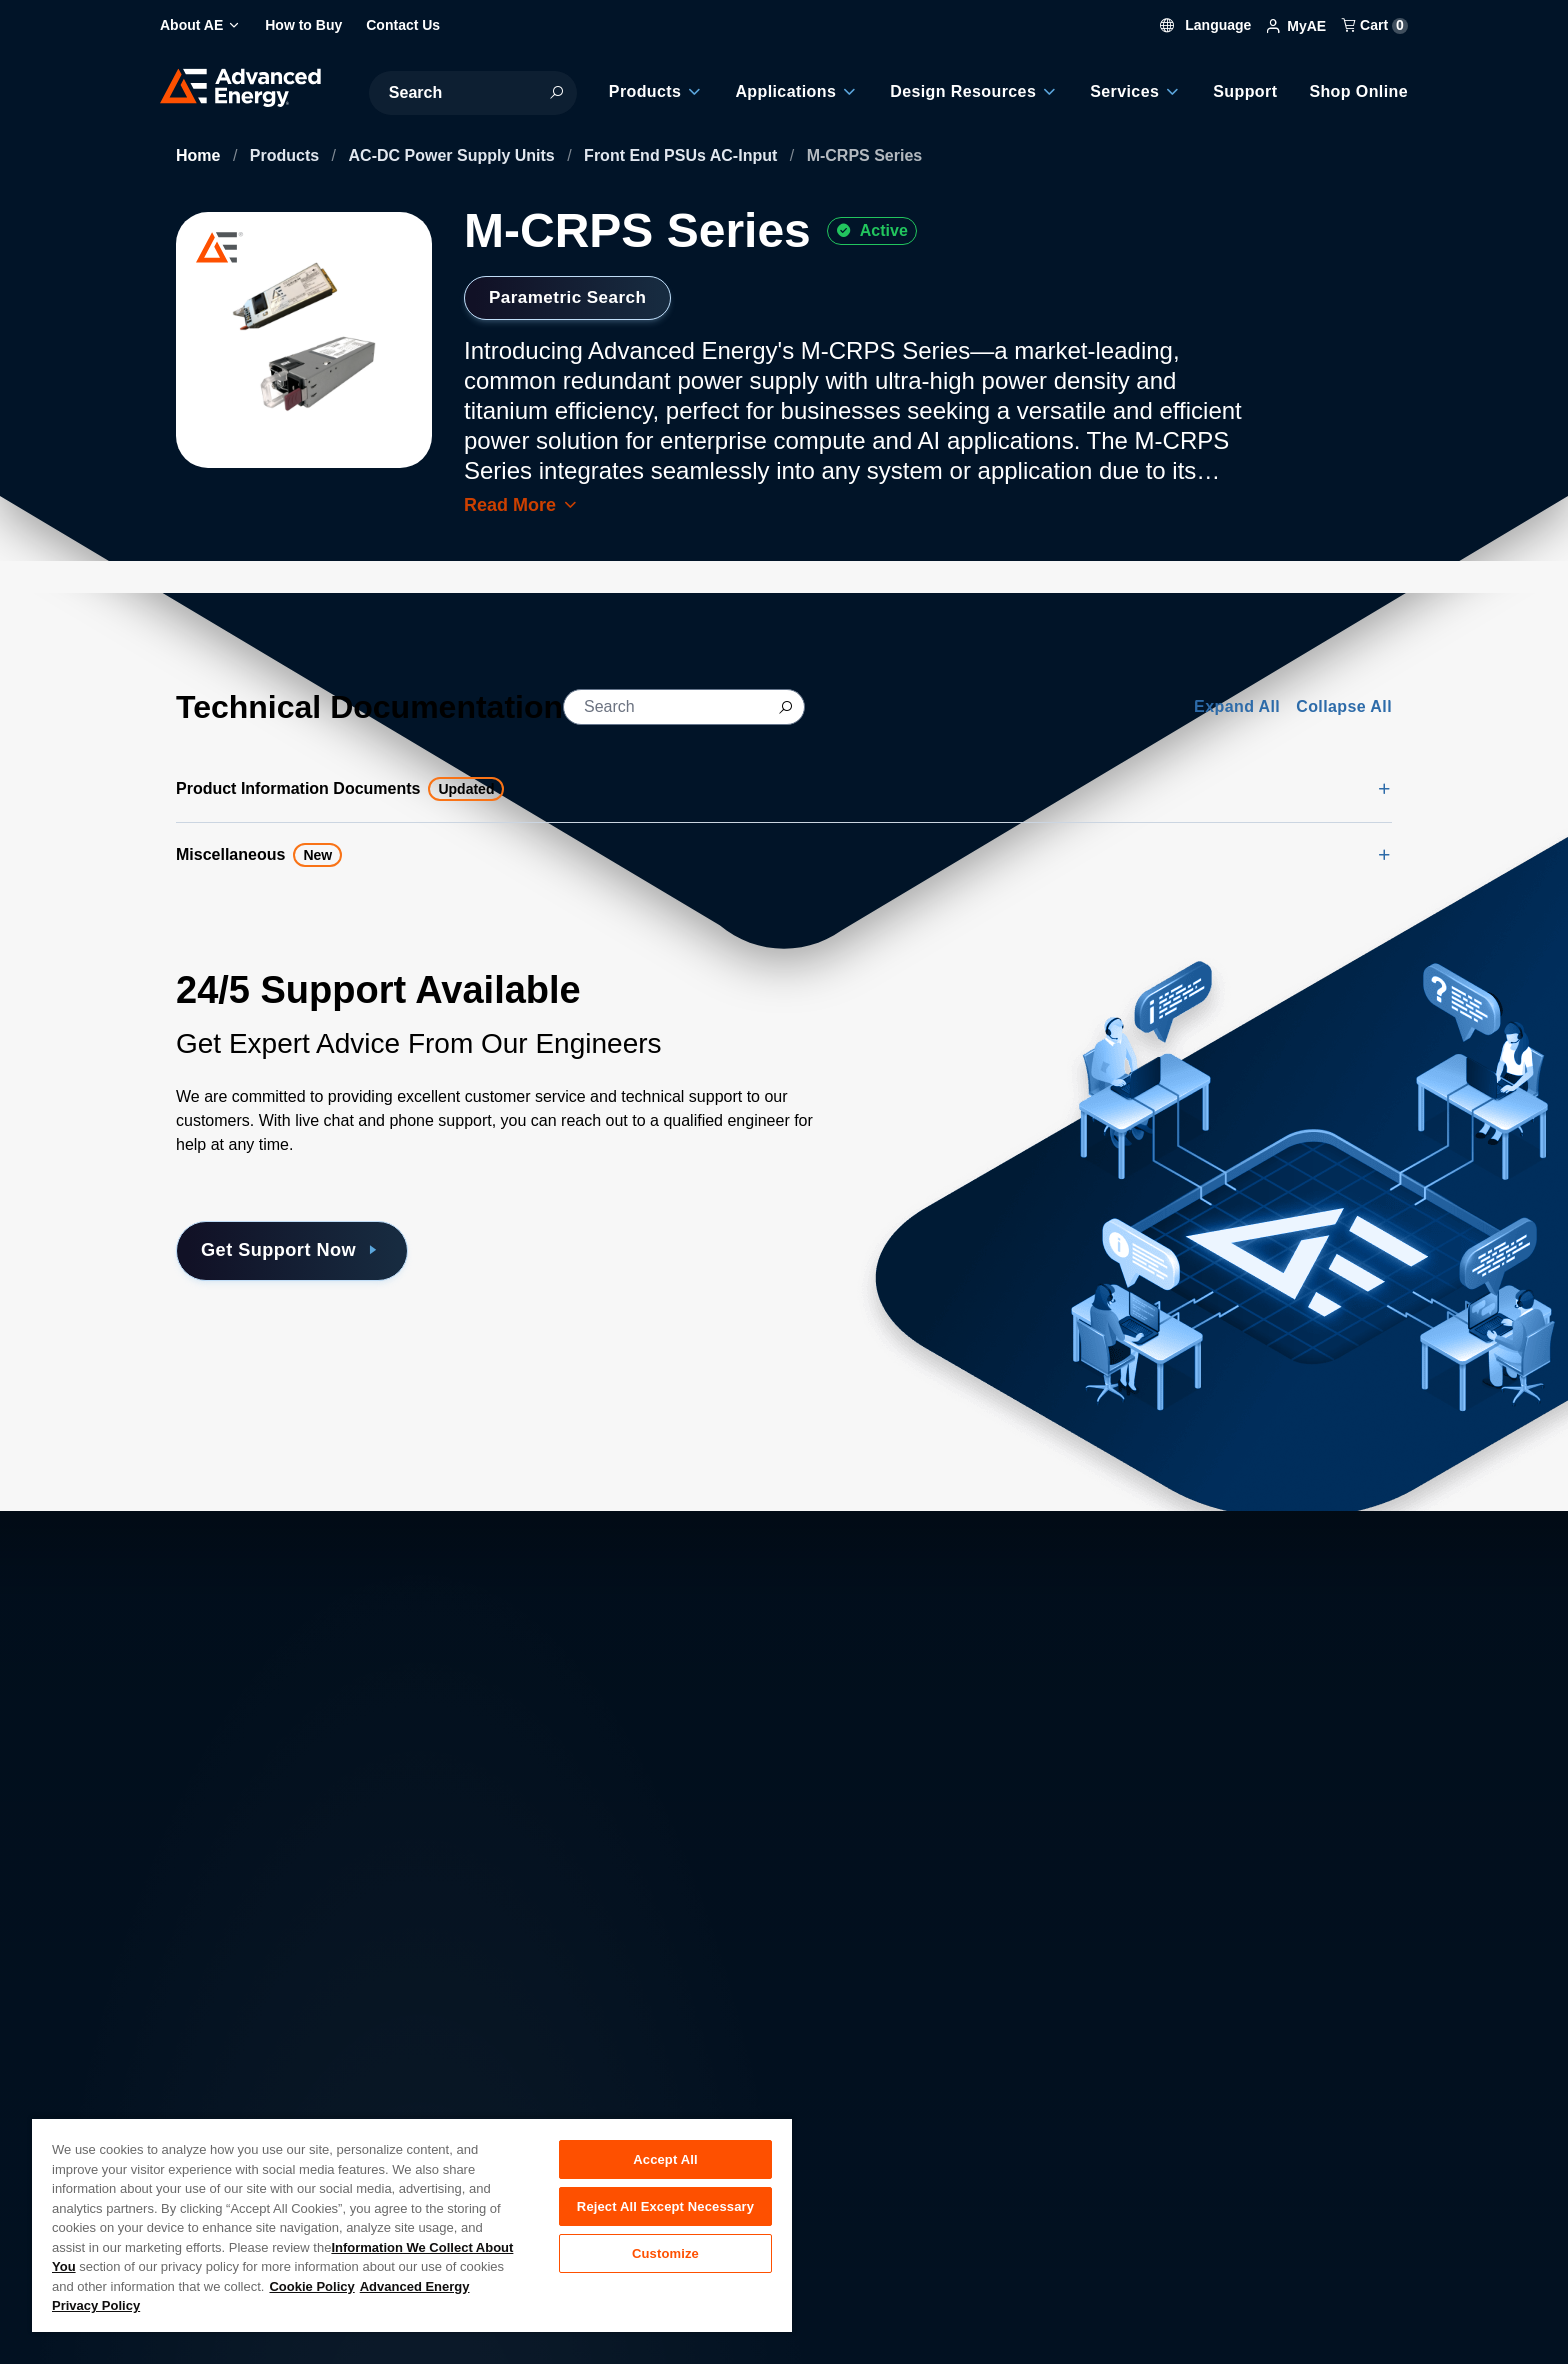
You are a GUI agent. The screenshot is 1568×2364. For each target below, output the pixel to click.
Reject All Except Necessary (665, 2208)
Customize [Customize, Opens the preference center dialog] (665, 2257)
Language (1206, 25)
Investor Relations (552, 2115)
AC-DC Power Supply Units (454, 155)
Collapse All (1344, 706)
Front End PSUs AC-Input (683, 155)
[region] (412, 2224)
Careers (516, 2071)
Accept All (665, 2159)
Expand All (1237, 706)
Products (287, 155)
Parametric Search (572, 297)
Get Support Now (300, 1251)
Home (200, 155)
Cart (1375, 25)
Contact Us (215, 2115)
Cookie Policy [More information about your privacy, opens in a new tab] (311, 2286)
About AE (209, 2071)
